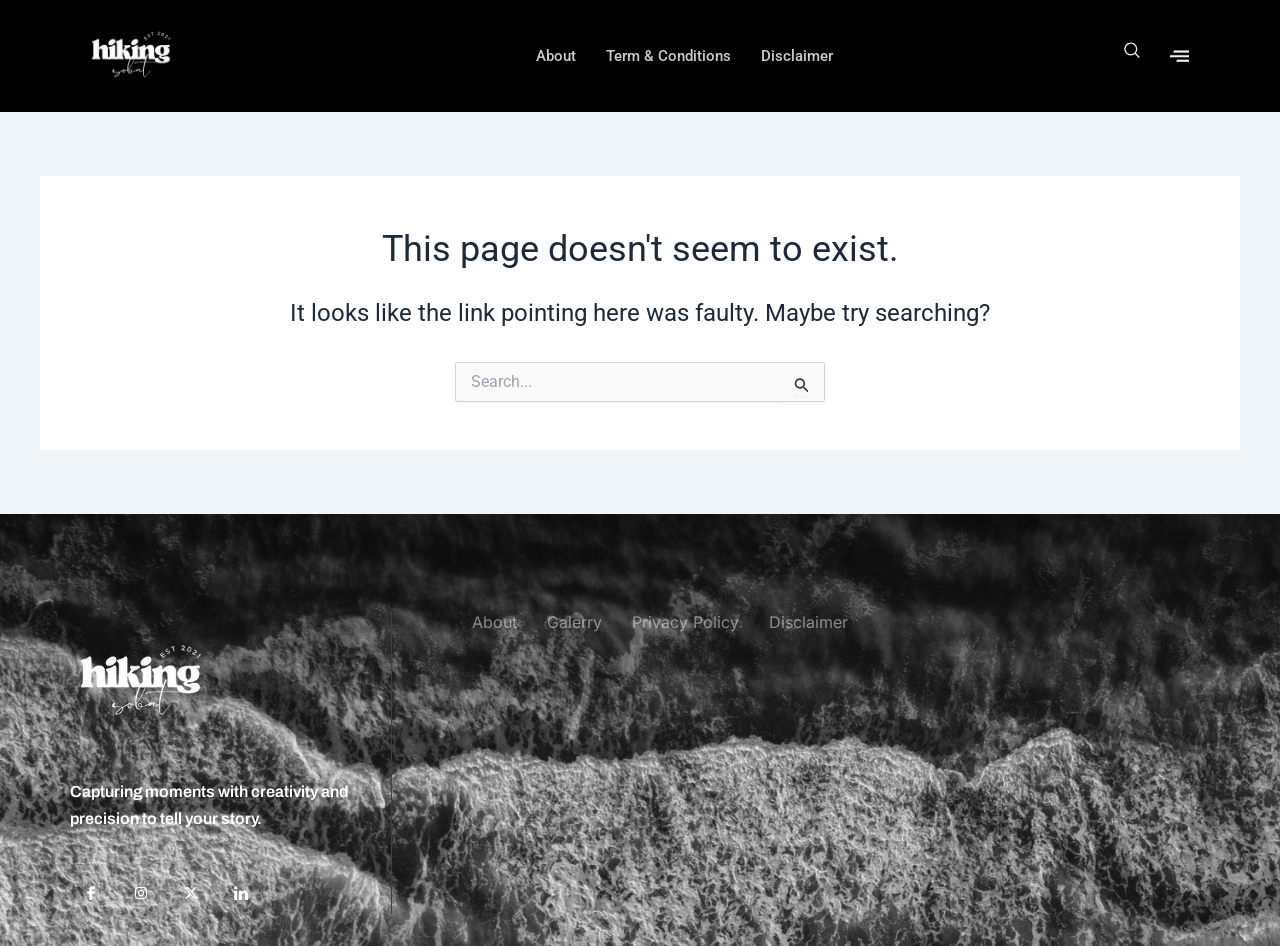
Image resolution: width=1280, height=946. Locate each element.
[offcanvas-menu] (1179, 55)
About (556, 56)
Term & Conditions (668, 56)
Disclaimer (797, 56)
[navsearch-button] (1132, 55)
